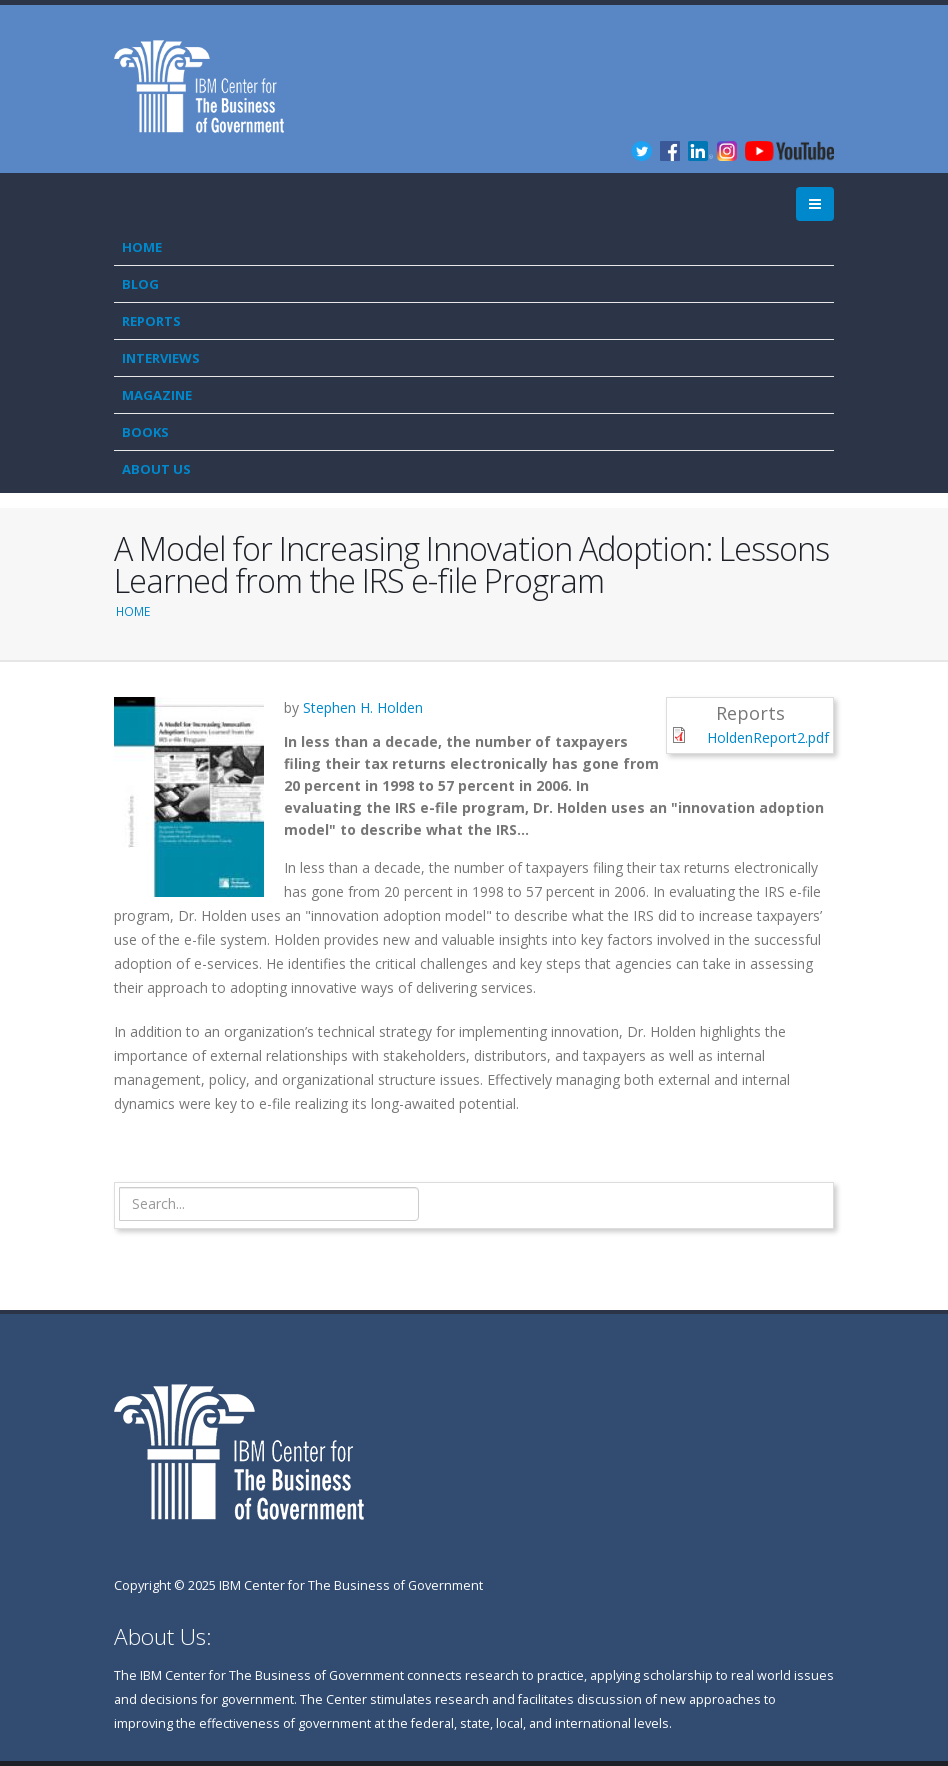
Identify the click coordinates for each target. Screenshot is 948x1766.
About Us (156, 469)
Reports (151, 321)
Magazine (157, 395)
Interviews (161, 358)
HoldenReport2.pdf (768, 737)
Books (145, 432)
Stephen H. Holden (363, 707)
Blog (140, 284)
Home (142, 247)
